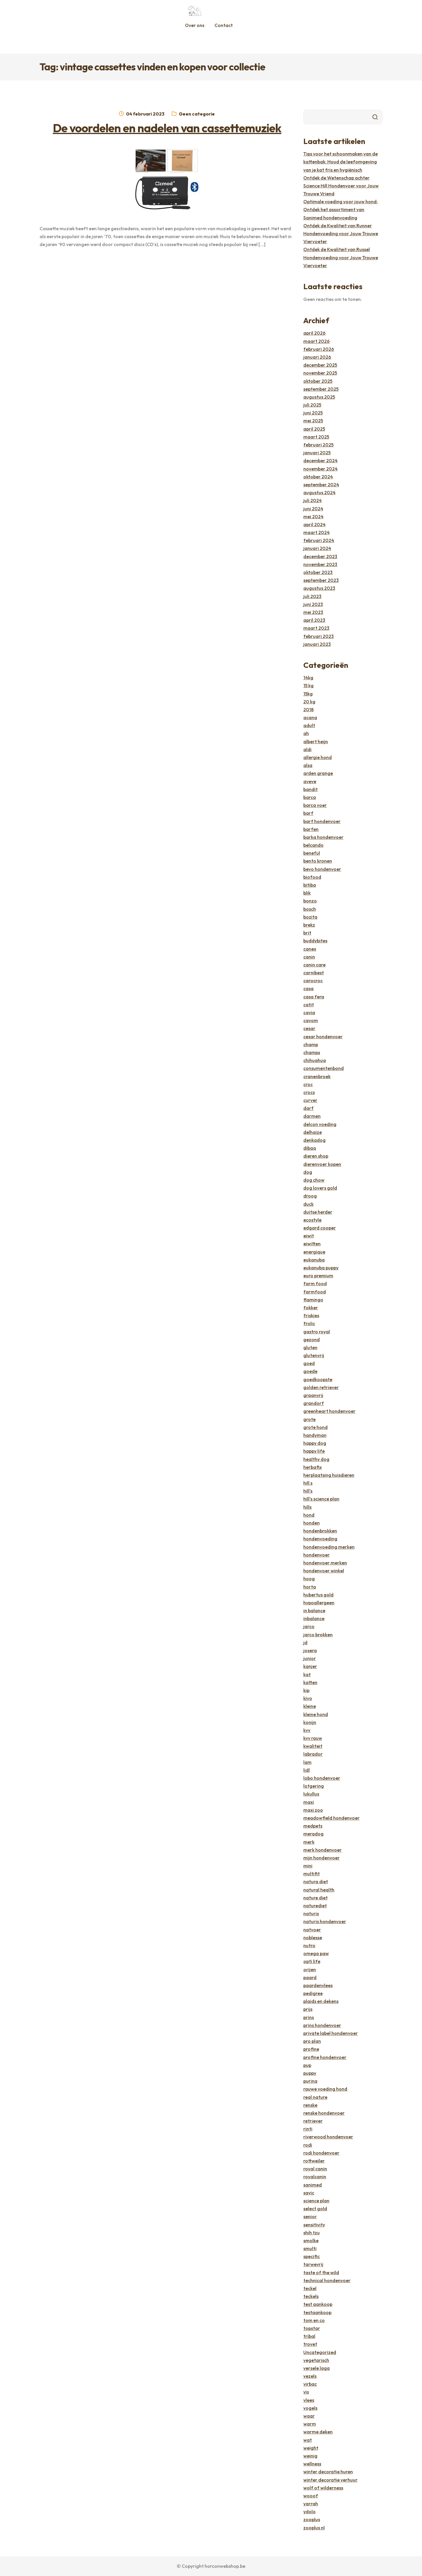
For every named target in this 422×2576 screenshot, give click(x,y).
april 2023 (314, 620)
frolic (309, 1323)
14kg (308, 677)
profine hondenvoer (324, 2057)
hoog (309, 1578)
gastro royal (316, 1331)
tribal (309, 2336)
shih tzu (311, 2232)
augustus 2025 (319, 397)
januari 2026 (317, 357)
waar (309, 2416)
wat (307, 2440)
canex (309, 949)
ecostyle (312, 1220)
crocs (309, 1092)
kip (306, 1690)
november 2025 (320, 373)
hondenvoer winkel (323, 1571)
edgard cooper (319, 1228)
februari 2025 (318, 445)
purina (310, 2081)
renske (310, 2105)
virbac (310, 2384)
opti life (311, 1961)
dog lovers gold (320, 1188)
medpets (312, 1826)
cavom (310, 1020)
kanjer (310, 1666)
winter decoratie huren (328, 2472)
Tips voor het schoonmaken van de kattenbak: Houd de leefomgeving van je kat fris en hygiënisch (340, 161)
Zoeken (375, 117)
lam (307, 1762)
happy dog (314, 1443)
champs (311, 1052)
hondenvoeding (320, 1539)
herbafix (312, 1467)
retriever (313, 2121)
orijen (309, 1969)
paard (309, 1977)
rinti (307, 2129)
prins (308, 2017)
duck (308, 1204)
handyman (314, 1435)
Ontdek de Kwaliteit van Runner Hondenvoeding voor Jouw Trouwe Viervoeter (340, 233)
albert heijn (315, 741)
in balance (314, 1610)
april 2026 (314, 333)
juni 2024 (313, 509)
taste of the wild (321, 2272)
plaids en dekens (320, 2001)
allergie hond (317, 757)
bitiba (309, 885)
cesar (309, 1028)
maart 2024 (316, 532)
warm (309, 2424)
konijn (309, 1722)
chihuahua (314, 1060)
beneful (311, 853)
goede (310, 1371)
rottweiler (314, 2161)
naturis (311, 1913)
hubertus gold (318, 1595)
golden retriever (321, 1387)
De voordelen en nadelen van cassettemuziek (167, 128)
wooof (310, 2496)
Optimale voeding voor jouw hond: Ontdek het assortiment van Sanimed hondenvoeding (340, 209)
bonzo (310, 901)
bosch (309, 909)
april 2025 (314, 429)
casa (308, 988)
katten (310, 1682)
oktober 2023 (318, 572)
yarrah (310, 2503)
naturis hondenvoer (324, 1921)
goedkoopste (317, 1379)
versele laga (316, 2368)
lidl (306, 1770)
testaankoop (317, 2312)
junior (309, 1658)
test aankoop (317, 2304)
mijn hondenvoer (321, 1858)
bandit (310, 789)
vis (306, 2392)
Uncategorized (319, 2352)
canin (309, 957)
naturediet (315, 1905)
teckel (309, 2288)
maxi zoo (313, 1810)
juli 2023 (312, 596)
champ (310, 1044)
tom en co (314, 2320)
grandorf (313, 1403)
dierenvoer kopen (322, 1164)
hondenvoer (316, 1555)
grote (309, 1419)
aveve (309, 781)
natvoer (312, 1930)
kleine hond (315, 1714)
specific (311, 2256)
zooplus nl (314, 2528)
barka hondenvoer (323, 837)
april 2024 (314, 524)
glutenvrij (313, 1355)
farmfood (314, 1292)
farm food (315, 1283)
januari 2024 (317, 548)
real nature (315, 2097)
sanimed (312, 2185)
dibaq (309, 1148)
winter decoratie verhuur (330, 2480)
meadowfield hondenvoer (331, 1818)
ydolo (309, 2511)
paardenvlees (318, 1985)
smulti (309, 2248)
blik (307, 893)
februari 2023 (318, 636)
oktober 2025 (317, 381)
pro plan (312, 2041)
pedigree (313, 1993)
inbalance (313, 1618)
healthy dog (316, 1459)
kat (307, 1674)
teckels (311, 2296)
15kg (308, 694)
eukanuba (314, 1260)
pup (307, 2065)
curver (310, 1100)
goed (309, 1363)
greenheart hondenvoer (329, 1411)
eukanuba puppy (320, 1268)
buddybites (315, 941)
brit (307, 933)
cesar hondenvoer (323, 1036)
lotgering (313, 1786)
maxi (308, 1802)
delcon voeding (319, 1124)
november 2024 (320, 469)
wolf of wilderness (323, 2488)
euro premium (318, 1275)
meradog (313, 1834)
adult (309, 725)
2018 (308, 709)
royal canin (315, 2169)
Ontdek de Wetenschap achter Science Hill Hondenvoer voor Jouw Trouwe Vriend (341, 186)
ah (306, 733)
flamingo (313, 1300)
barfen (311, 829)
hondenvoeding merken (329, 1547)
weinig (310, 2456)
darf (308, 1108)
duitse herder (317, 1212)
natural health (318, 1890)
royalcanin (314, 2176)
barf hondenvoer (322, 821)
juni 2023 (313, 604)
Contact (224, 25)
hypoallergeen (318, 1602)
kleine (309, 1706)
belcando (313, 845)
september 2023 (321, 580)
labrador (313, 1754)
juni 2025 (313, 413)
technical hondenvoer (326, 2280)
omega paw (316, 1953)
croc (308, 1084)
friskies (311, 1315)
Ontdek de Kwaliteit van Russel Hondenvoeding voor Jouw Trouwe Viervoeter (340, 257)
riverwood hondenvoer (328, 2137)
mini (307, 1866)
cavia (309, 1012)
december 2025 (320, 365)
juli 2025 (312, 405)
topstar (311, 2328)
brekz (309, 925)
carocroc (313, 980)
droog (310, 1196)
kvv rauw (312, 1738)
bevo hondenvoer (322, 869)
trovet (310, 2344)
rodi (307, 2145)
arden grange (318, 773)
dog (307, 1172)
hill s (307, 1483)
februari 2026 (318, 349)
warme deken (318, 2432)
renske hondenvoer (324, 2113)
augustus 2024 (319, 492)
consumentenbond (323, 1068)
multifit (311, 1873)
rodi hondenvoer (321, 2153)
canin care (314, 965)
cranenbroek (317, 1076)
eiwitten (312, 1243)
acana (310, 717)
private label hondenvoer (330, 2033)
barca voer (315, 805)
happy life (314, 1451)
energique (314, 1252)
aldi (307, 749)
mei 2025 (313, 421)
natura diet (315, 1881)
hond (308, 1515)
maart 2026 (316, 341)
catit (308, 1004)
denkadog (314, 1140)
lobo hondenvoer (321, 1778)
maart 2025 (316, 437)
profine (311, 2049)
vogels (310, 2408)
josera (310, 1650)
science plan (316, 2201)
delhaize (312, 1132)
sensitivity (314, 2225)
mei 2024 (313, 516)
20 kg (309, 701)
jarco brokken (318, 1634)
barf (308, 813)
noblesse (312, 1937)
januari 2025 (317, 452)
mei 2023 (313, 612)
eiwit (308, 1236)
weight (310, 2448)
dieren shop (315, 1156)
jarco (308, 1626)
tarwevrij (313, 2264)
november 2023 (320, 564)
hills (307, 1507)
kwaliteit (312, 1746)
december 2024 (320, 460)
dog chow (313, 1180)
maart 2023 (316, 628)
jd (305, 1642)
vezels (309, 2376)
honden (311, 1523)
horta (309, 1587)
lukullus (311, 1794)
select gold (315, 2208)
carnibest (313, 972)
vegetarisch (316, 2360)
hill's (307, 1491)
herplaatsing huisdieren (328, 1475)
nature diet (315, 1898)
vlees (308, 2400)
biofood (312, 877)
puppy (309, 2073)
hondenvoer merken (325, 1563)
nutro (309, 1945)
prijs (307, 2009)
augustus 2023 (319, 588)
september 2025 (320, 389)
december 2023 (320, 556)
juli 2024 (312, 500)
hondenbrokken (320, 1531)
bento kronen (317, 861)
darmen (312, 1116)
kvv (306, 1730)
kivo (307, 1698)
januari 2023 (317, 644)
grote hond (315, 1427)
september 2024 (321, 484)
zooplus (311, 2519)
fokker (310, 1307)
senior (310, 2216)
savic (308, 2193)
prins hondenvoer (322, 2025)
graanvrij (313, 1395)
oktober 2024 (318, 477)
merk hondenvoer (322, 1850)
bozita (310, 917)
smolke (311, 2240)
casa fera (313, 997)
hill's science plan (321, 1499)
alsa (307, 765)
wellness (312, 2464)
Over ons (194, 25)
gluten (310, 1347)
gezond (311, 1339)
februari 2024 (318, 540)
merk (308, 1842)
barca (309, 797)
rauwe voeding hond (325, 2089)
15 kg (308, 685)
